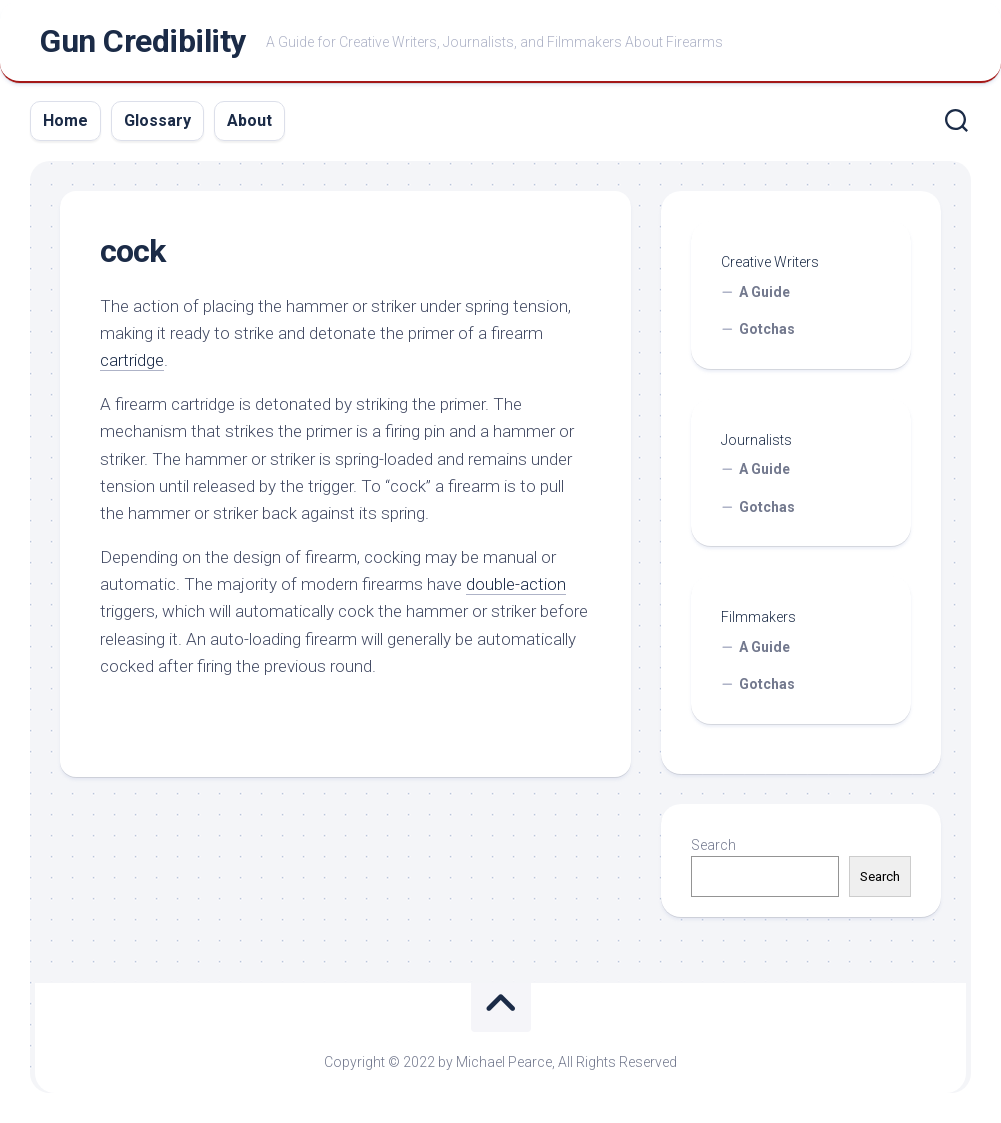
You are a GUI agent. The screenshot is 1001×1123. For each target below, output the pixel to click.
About (249, 120)
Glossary (157, 120)
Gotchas (767, 329)
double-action (516, 584)
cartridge (132, 360)
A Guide (764, 292)
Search (713, 845)
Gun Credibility (143, 41)
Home (65, 120)
